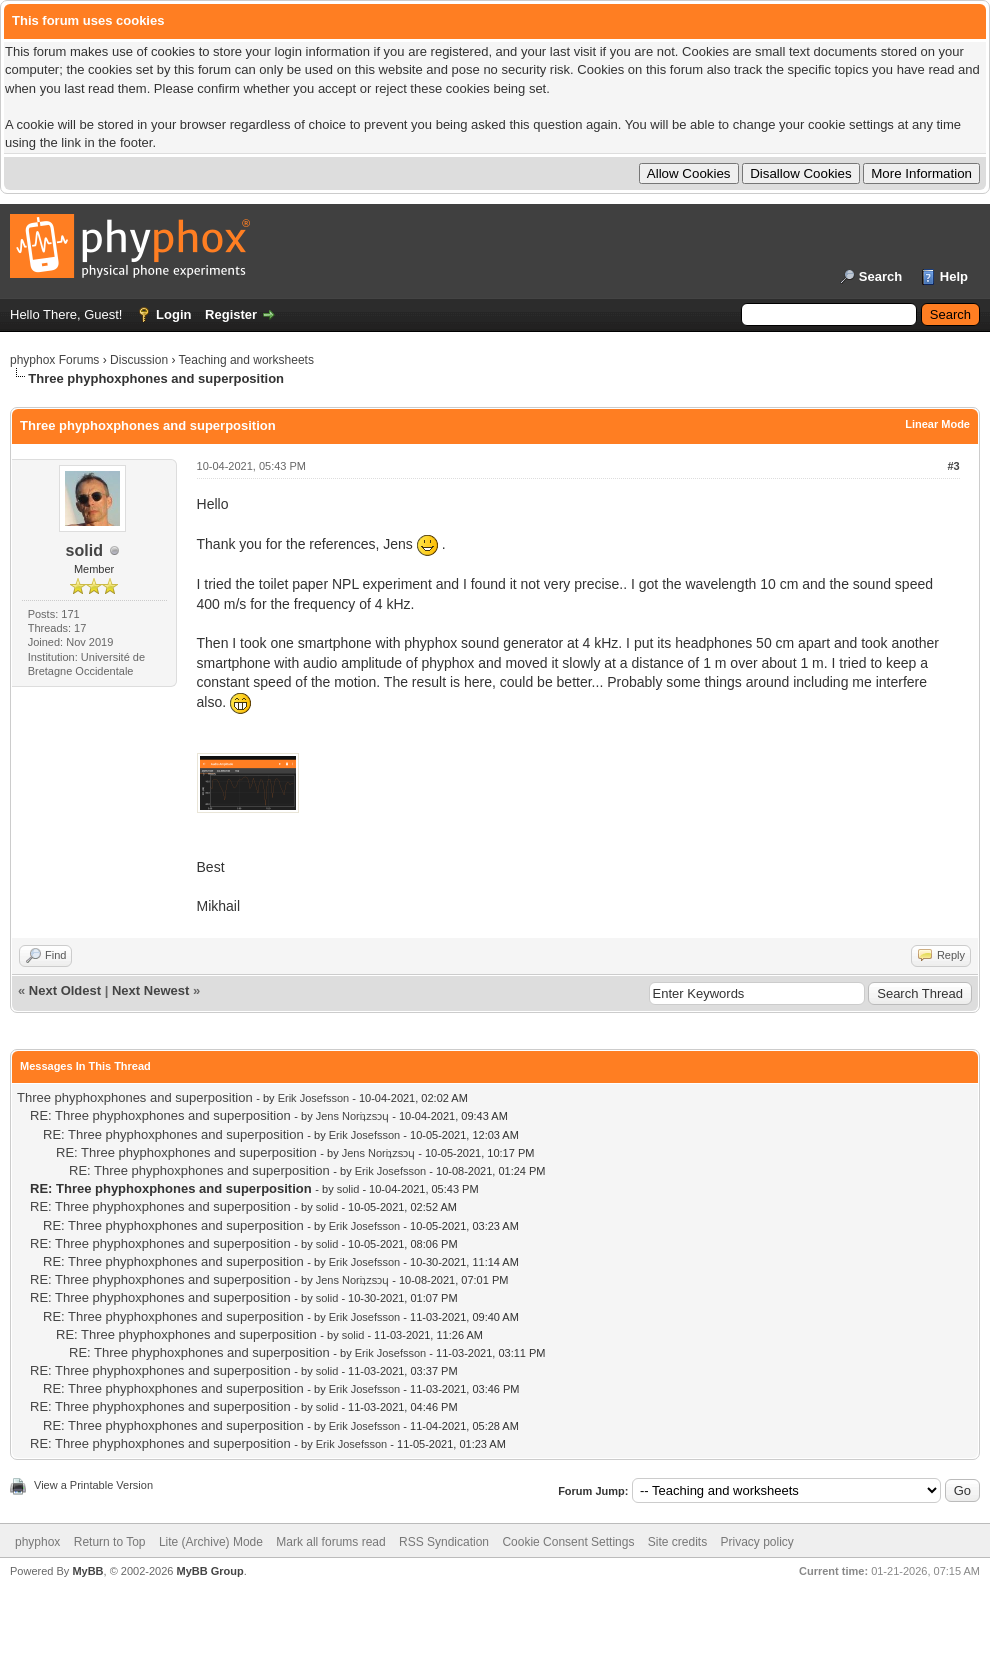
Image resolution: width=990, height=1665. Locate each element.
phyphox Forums (54, 360)
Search (880, 276)
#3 (953, 466)
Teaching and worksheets (246, 360)
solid (84, 550)
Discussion (139, 360)
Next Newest (150, 990)
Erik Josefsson (314, 1098)
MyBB (87, 1571)
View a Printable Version (93, 1485)
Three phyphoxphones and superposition (135, 1097)
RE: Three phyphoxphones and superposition (160, 1115)
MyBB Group (209, 1571)
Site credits (677, 1542)
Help (954, 276)
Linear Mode (937, 424)
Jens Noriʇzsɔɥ (352, 1116)
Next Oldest (65, 990)
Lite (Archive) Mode (211, 1542)
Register (231, 314)
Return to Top (110, 1542)
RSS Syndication (444, 1542)
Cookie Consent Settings (568, 1542)
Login (173, 314)
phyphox (37, 1542)
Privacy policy (757, 1542)
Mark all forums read (330, 1542)
